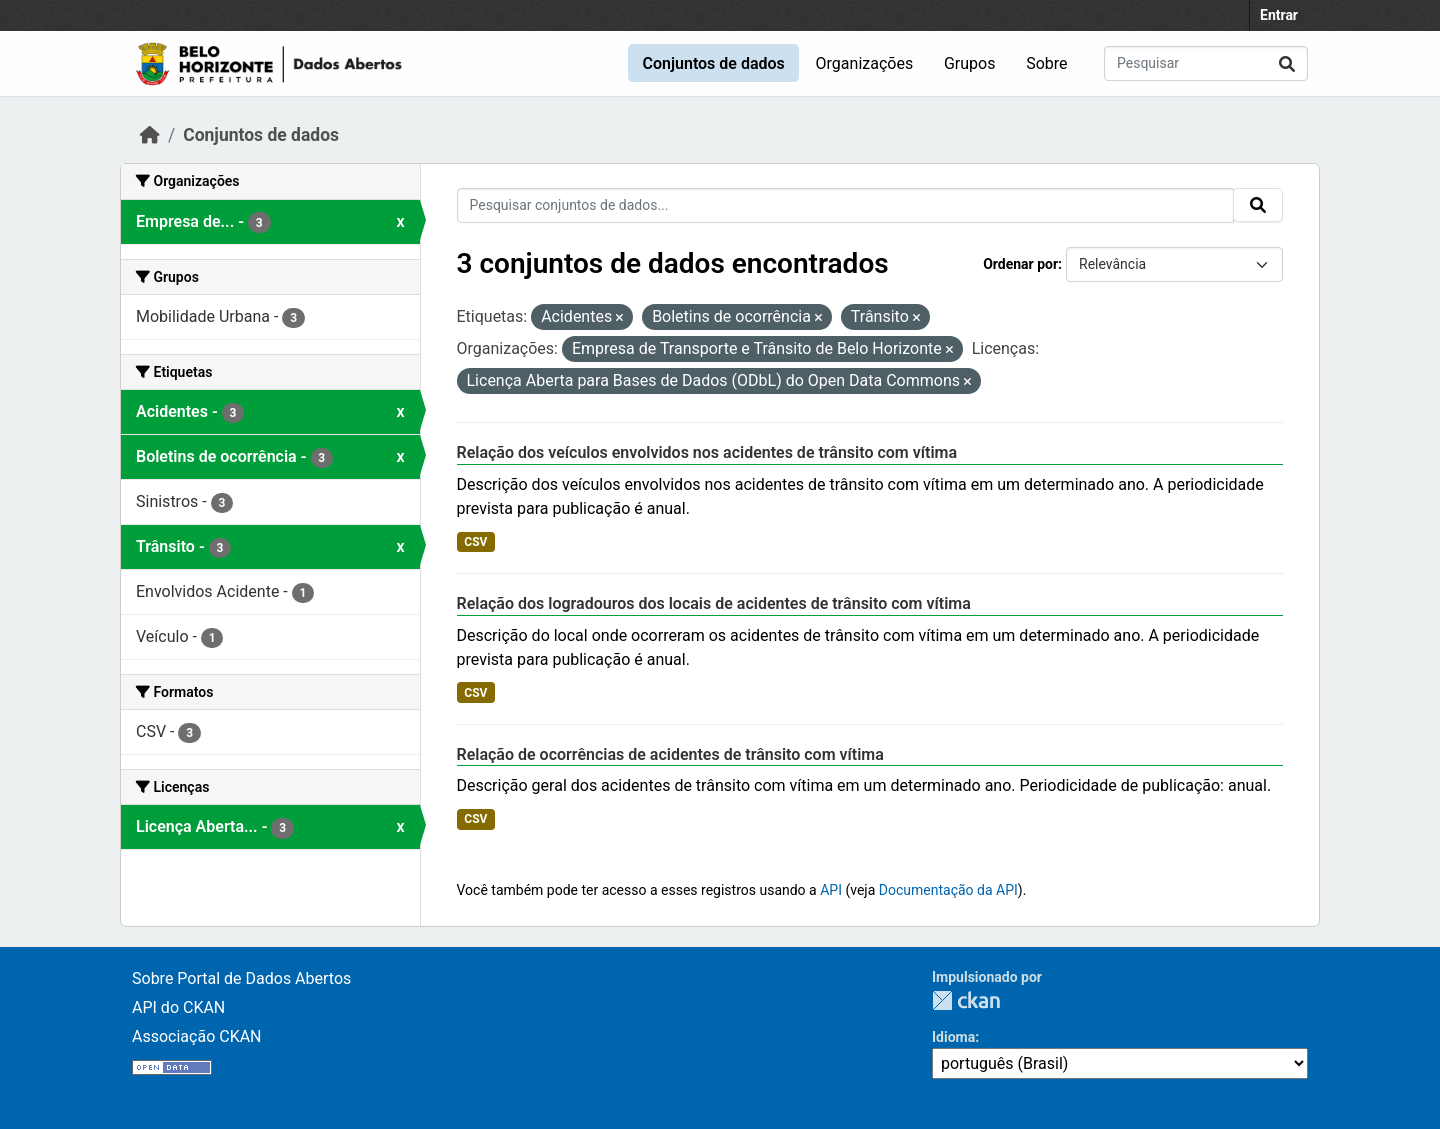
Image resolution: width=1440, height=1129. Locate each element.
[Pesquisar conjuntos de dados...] (1206, 63)
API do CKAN (178, 1007)
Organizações (865, 63)
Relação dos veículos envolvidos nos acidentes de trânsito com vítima (707, 452)
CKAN (966, 1000)
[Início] (150, 135)
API (831, 890)
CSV (475, 542)
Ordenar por (1020, 264)
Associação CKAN (197, 1036)
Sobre (1046, 63)
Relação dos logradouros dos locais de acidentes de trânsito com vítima (714, 603)
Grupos (970, 63)
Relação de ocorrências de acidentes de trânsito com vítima (670, 754)
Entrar (1279, 15)
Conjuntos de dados (713, 63)
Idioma (953, 1037)
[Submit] (1287, 63)
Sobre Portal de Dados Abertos (241, 978)
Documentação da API (948, 890)
